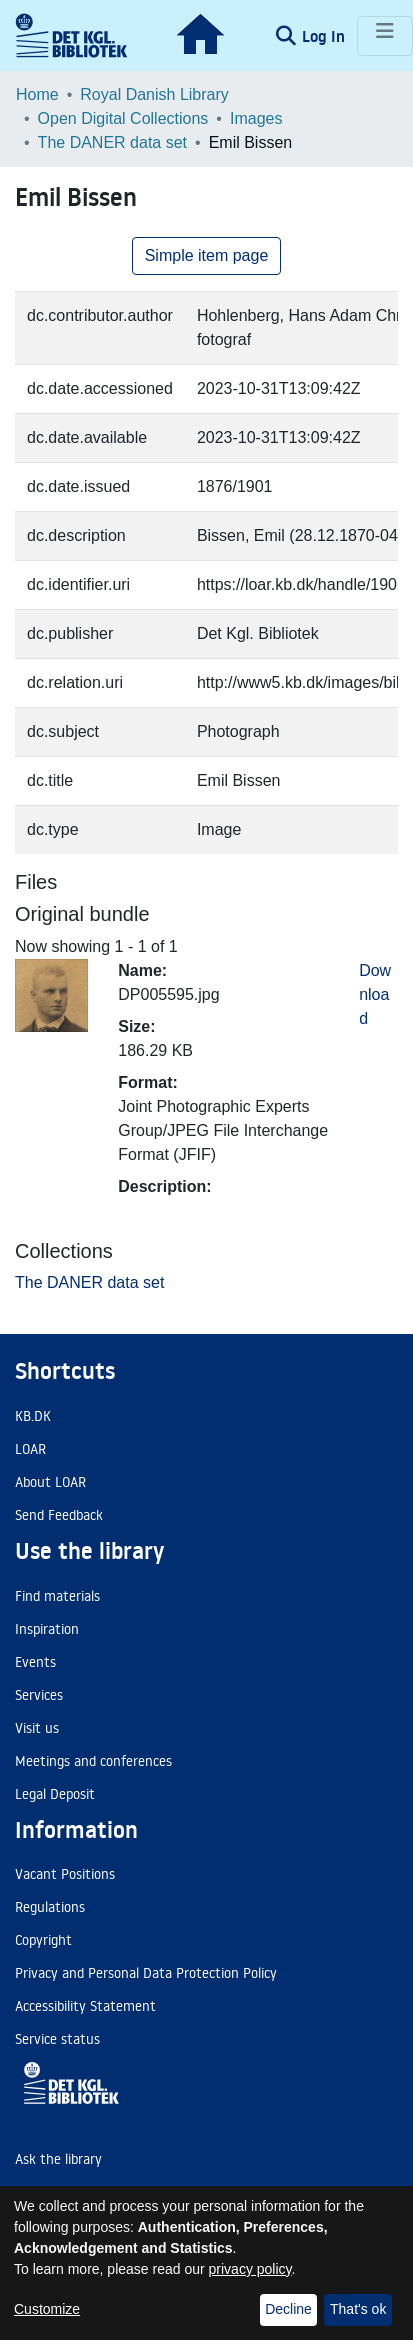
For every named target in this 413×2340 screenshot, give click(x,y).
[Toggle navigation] (385, 36)
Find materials (57, 1596)
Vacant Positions (65, 1874)
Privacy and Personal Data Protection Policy (146, 1973)
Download (375, 994)
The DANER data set (112, 142)
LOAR (30, 1449)
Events (35, 1662)
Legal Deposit (55, 1794)
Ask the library (58, 2159)
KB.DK (33, 1416)
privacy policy (250, 2269)
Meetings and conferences (93, 1761)
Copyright (43, 1940)
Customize (47, 2309)
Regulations (50, 1907)
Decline (288, 2309)
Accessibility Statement (85, 2006)
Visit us (37, 1728)
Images (256, 118)
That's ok (358, 2309)
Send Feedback (59, 1515)
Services (39, 1695)
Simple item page (207, 255)
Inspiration (47, 1629)
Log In (325, 36)
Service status (57, 2039)
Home (37, 94)
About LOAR (50, 1482)
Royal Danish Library (154, 94)
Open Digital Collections (123, 118)
